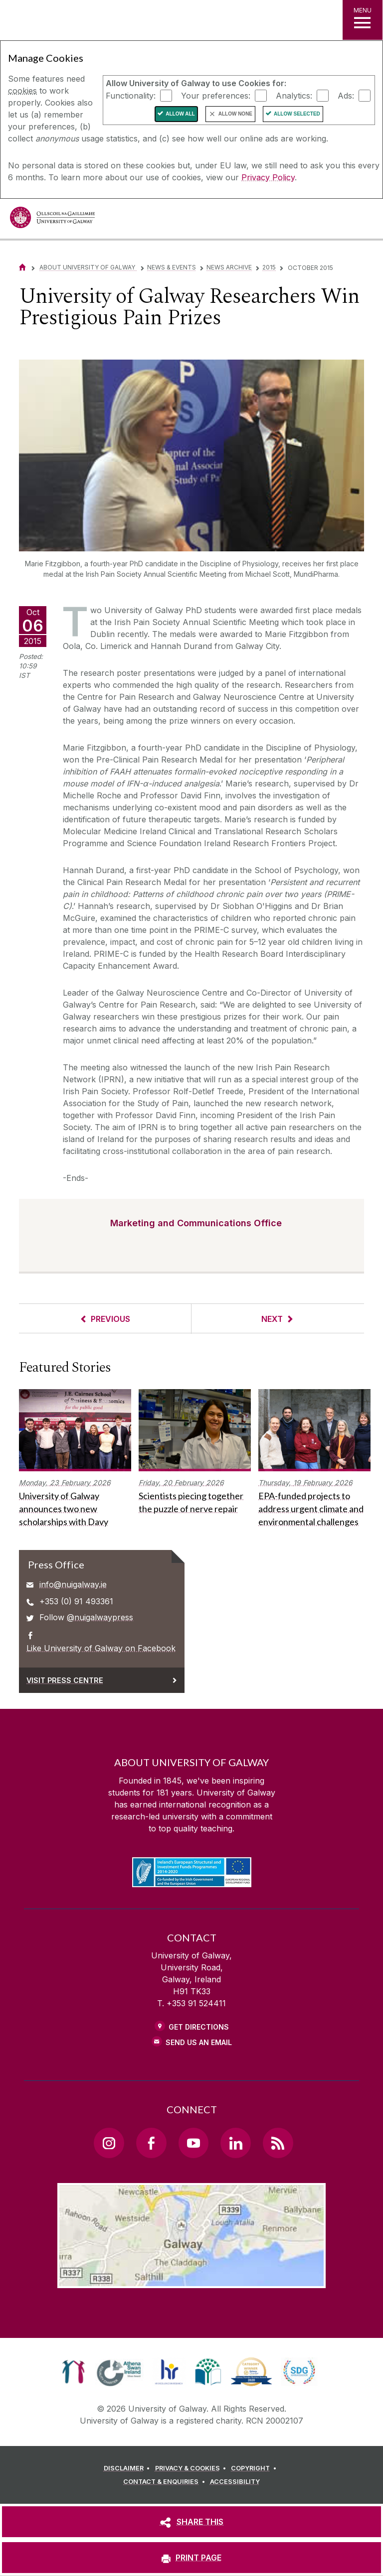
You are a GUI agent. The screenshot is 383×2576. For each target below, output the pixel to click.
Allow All (180, 114)
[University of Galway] (52, 220)
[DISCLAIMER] (128, 2468)
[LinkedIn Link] (235, 2143)
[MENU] (363, 20)
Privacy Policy (268, 177)
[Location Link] (191, 2280)
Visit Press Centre (64, 1680)
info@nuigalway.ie (73, 1584)
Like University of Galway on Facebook (101, 1648)
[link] (73, 2372)
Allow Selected (297, 114)
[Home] (22, 267)
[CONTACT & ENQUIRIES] (165, 2481)
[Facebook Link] (151, 2143)
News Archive (229, 267)
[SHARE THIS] (191, 2521)
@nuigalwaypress (100, 1617)
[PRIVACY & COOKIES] (192, 2468)
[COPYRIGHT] (255, 2468)
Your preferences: (215, 95)
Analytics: (294, 95)
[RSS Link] (278, 2143)
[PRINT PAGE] (191, 2557)
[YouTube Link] (193, 2143)
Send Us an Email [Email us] (199, 2042)
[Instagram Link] (109, 2143)
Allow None (235, 114)
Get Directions (199, 2027)
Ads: (346, 95)
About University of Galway (88, 267)
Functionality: (131, 95)
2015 (269, 267)
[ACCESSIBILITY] (235, 2481)
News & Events (171, 267)
